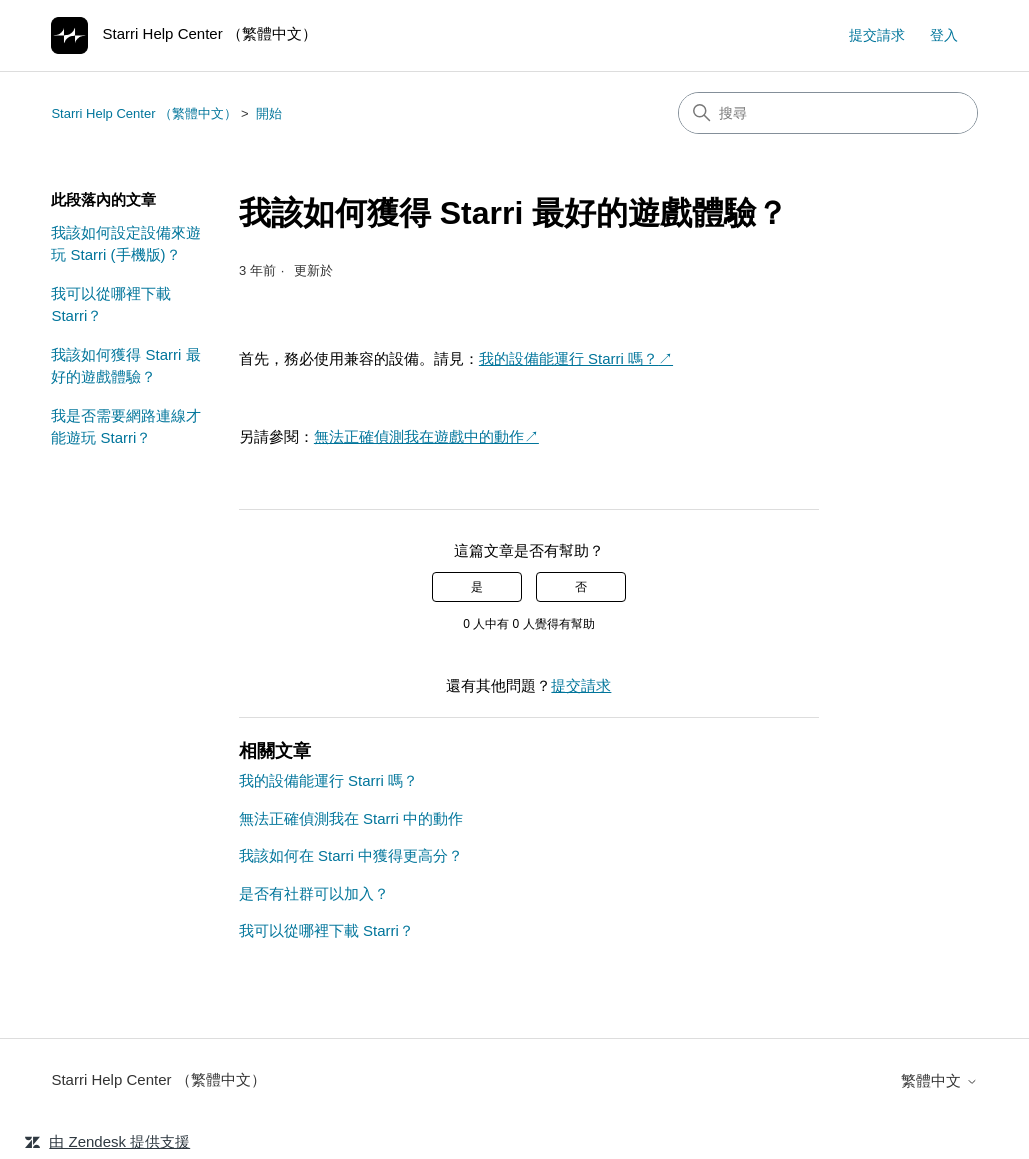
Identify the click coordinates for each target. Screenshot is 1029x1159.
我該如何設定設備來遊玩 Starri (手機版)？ (126, 244)
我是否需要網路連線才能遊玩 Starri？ (126, 427)
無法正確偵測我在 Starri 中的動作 (351, 818)
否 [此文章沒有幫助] (581, 587)
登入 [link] (944, 35)
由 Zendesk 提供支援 (119, 1141)
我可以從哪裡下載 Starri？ (111, 305)
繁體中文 (939, 1080)
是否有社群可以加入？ (314, 893)
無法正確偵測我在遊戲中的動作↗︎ (426, 436)
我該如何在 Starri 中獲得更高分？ (351, 855)
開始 (269, 113)
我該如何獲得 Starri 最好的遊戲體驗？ (125, 366)
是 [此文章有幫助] (477, 587)
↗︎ (665, 358)
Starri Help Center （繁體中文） (144, 113)
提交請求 (877, 35)
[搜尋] (828, 113)
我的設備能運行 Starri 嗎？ (568, 358)
